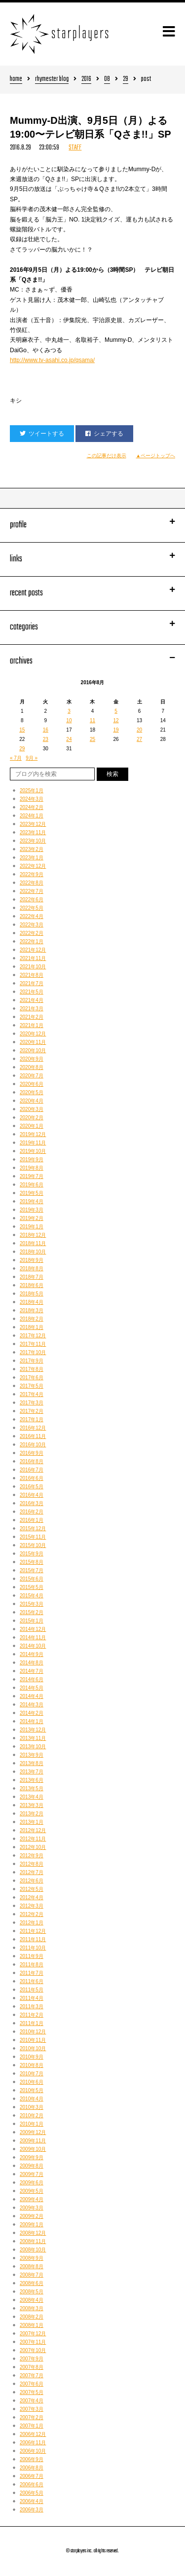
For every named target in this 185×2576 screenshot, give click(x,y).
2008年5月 (31, 2291)
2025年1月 (31, 790)
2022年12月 (33, 866)
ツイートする (42, 433)
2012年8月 (31, 1864)
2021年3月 (31, 1008)
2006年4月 (31, 2501)
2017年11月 (33, 1344)
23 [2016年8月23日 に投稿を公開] (45, 739)
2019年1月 (31, 1226)
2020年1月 (31, 1126)
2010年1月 (31, 2124)
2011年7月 (31, 1973)
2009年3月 (31, 2207)
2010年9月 (31, 2057)
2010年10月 (33, 2048)
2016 (86, 79)
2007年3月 (31, 2409)
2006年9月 (31, 2459)
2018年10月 (33, 1251)
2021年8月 (31, 975)
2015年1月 (31, 1620)
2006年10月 (33, 2451)
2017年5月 (31, 1386)
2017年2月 (31, 1411)
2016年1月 (31, 1520)
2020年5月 (31, 1092)
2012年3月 (31, 1906)
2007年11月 (33, 2342)
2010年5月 (31, 2090)
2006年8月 (31, 2467)
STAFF (75, 147)
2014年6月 (31, 1679)
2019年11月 (33, 1142)
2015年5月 (31, 1587)
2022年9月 (31, 874)
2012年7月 (31, 1872)
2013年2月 (31, 1813)
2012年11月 (33, 1838)
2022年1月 (31, 941)
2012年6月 (31, 1880)
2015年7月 (31, 1570)
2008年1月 (31, 2325)
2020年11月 (33, 1042)
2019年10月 (33, 1151)
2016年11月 (33, 1436)
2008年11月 (33, 2241)
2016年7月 (31, 1469)
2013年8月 (31, 1763)
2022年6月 (31, 899)
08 (107, 79)
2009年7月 (31, 2174)
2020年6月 (31, 1084)
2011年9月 (31, 1956)
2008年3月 (31, 2308)
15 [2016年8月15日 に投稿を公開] (22, 730)
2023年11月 (33, 832)
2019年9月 (31, 1159)
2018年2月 (31, 1319)
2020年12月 (33, 1033)
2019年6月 (31, 1184)
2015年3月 (31, 1604)
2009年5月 (31, 2191)
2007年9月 (31, 2358)
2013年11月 (33, 1738)
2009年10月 (33, 2149)
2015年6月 (31, 1579)
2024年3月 (31, 799)
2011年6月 (31, 1981)
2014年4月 (31, 1696)
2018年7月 (31, 1277)
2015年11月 (33, 1537)
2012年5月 (31, 1889)
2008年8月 (31, 2266)
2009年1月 (31, 2224)
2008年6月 (31, 2283)
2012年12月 (33, 1830)
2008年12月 (33, 2233)
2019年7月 (31, 1176)
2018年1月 (31, 1327)
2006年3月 (31, 2509)
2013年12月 (33, 1729)
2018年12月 (33, 1235)
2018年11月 (33, 1243)
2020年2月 (31, 1117)
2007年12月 (33, 2333)
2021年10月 (33, 966)
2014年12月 (33, 1629)
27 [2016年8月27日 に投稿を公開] (139, 739)
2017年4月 (31, 1394)
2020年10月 (33, 1050)
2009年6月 (31, 2182)
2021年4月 (31, 1000)
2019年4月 (31, 1201)
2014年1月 (31, 1721)
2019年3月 (31, 1210)
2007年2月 (31, 2417)
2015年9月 (31, 1553)
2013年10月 (33, 1746)
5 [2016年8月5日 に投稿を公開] (115, 711)
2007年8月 (31, 2367)
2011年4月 (31, 1998)
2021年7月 (31, 983)
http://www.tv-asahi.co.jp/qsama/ (52, 360)
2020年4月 (31, 1101)
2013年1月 (31, 1822)
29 (125, 79)
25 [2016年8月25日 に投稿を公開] (92, 739)
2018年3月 (31, 1310)
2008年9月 (31, 2258)
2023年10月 (33, 841)
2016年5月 (31, 1486)
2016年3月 (31, 1503)
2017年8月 (31, 1369)
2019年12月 (33, 1134)
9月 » (31, 758)
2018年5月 (31, 1293)
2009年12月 (33, 2132)
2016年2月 (31, 1511)
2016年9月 (31, 1453)
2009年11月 (33, 2140)
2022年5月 (31, 908)
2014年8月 (31, 1662)
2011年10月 (33, 1947)
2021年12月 (33, 950)
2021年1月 (31, 1025)
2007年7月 (31, 2375)
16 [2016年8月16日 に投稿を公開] (45, 730)
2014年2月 (31, 1713)
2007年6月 (31, 2384)
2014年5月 (31, 1688)
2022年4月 (31, 916)
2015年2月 (31, 1612)
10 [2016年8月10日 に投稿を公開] (69, 720)
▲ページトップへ (156, 455)
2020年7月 (31, 1075)
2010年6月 (31, 2082)
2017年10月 (33, 1352)
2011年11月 (33, 1939)
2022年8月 (31, 882)
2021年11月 (33, 958)
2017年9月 (31, 1360)
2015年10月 (33, 1545)
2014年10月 (33, 1646)
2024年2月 (31, 807)
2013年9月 (31, 1755)
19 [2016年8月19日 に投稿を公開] (115, 730)
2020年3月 (31, 1109)
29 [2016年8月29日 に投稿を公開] (22, 748)
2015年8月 (31, 1562)
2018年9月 (31, 1260)
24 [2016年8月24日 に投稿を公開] (69, 739)
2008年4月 (31, 2300)
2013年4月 (31, 1797)
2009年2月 (31, 2216)
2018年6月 (31, 1285)
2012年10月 (33, 1847)
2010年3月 (31, 2107)
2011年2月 (31, 2015)
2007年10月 (33, 2350)
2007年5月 (31, 2392)
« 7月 (16, 758)
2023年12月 (33, 824)
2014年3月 (31, 1704)
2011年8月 (31, 1964)
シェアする (104, 433)
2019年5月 (31, 1193)
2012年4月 (31, 1897)
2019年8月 (31, 1168)
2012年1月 (31, 1922)
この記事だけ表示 (106, 455)
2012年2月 (31, 1914)
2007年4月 (31, 2400)
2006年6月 (31, 2484)
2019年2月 (31, 1218)
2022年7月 (31, 891)
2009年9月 (31, 2157)
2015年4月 (31, 1595)
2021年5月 (31, 991)
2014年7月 (31, 1671)
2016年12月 (33, 1428)
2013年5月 (31, 1788)
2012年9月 (31, 1855)
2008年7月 (31, 2275)
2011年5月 (31, 1989)
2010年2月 (31, 2115)
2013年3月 (31, 1805)
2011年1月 (31, 2023)
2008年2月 (31, 2316)
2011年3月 (31, 2006)
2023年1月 (31, 857)
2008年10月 (33, 2249)
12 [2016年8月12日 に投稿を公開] (115, 720)
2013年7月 (31, 1771)
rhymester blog (52, 79)
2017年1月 (31, 1419)
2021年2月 (31, 1017)
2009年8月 (31, 2166)
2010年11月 (33, 2040)
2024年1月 (31, 815)
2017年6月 (31, 1377)
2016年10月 (33, 1444)
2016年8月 (31, 1461)
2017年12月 (33, 1335)
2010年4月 (31, 2098)
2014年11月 (33, 1637)
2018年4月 (31, 1302)
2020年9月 (31, 1059)
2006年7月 (31, 2476)
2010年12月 (33, 2031)
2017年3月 (31, 1402)
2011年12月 (33, 1931)
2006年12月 (33, 2434)
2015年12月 (33, 1528)
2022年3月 (31, 924)
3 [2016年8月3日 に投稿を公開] (69, 711)
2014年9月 (31, 1654)
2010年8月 (31, 2065)
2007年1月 (31, 2426)
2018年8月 (31, 1268)
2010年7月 (31, 2073)
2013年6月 (31, 1780)
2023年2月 (31, 849)
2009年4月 (31, 2199)
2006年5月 (31, 2493)
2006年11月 (33, 2442)
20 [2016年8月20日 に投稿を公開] (139, 730)
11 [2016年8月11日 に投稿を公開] (92, 720)
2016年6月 (31, 1478)
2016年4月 (31, 1495)
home (16, 79)
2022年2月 (31, 933)
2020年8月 (31, 1067)
